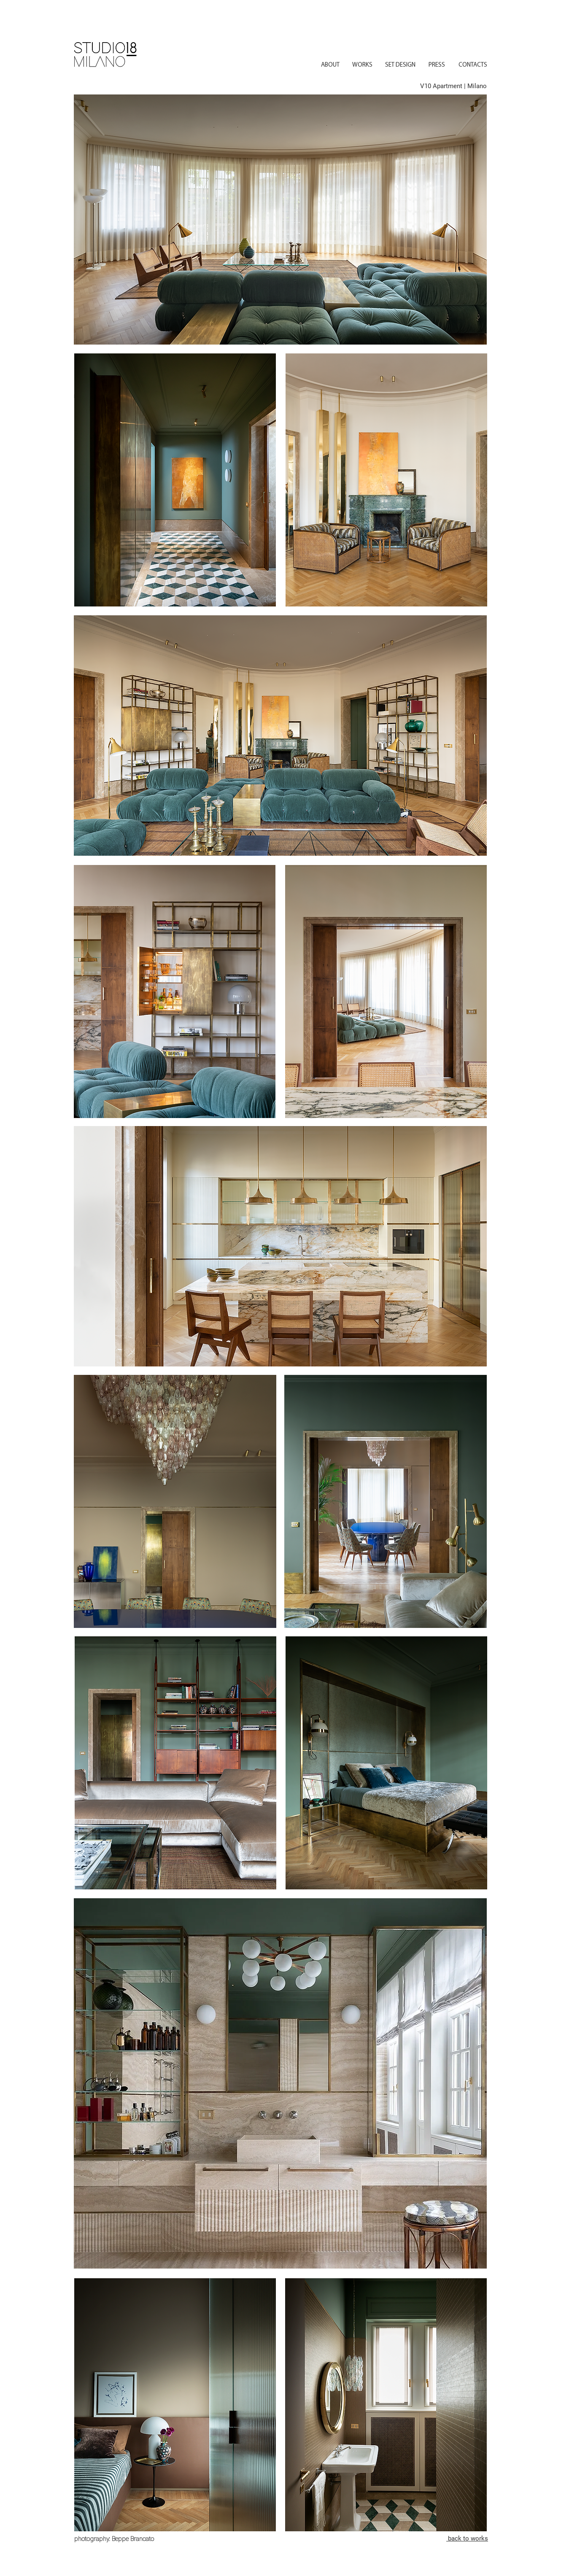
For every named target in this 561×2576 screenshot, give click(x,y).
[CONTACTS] (473, 65)
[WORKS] (362, 65)
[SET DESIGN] (400, 65)
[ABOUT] (330, 65)
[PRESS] (436, 65)
